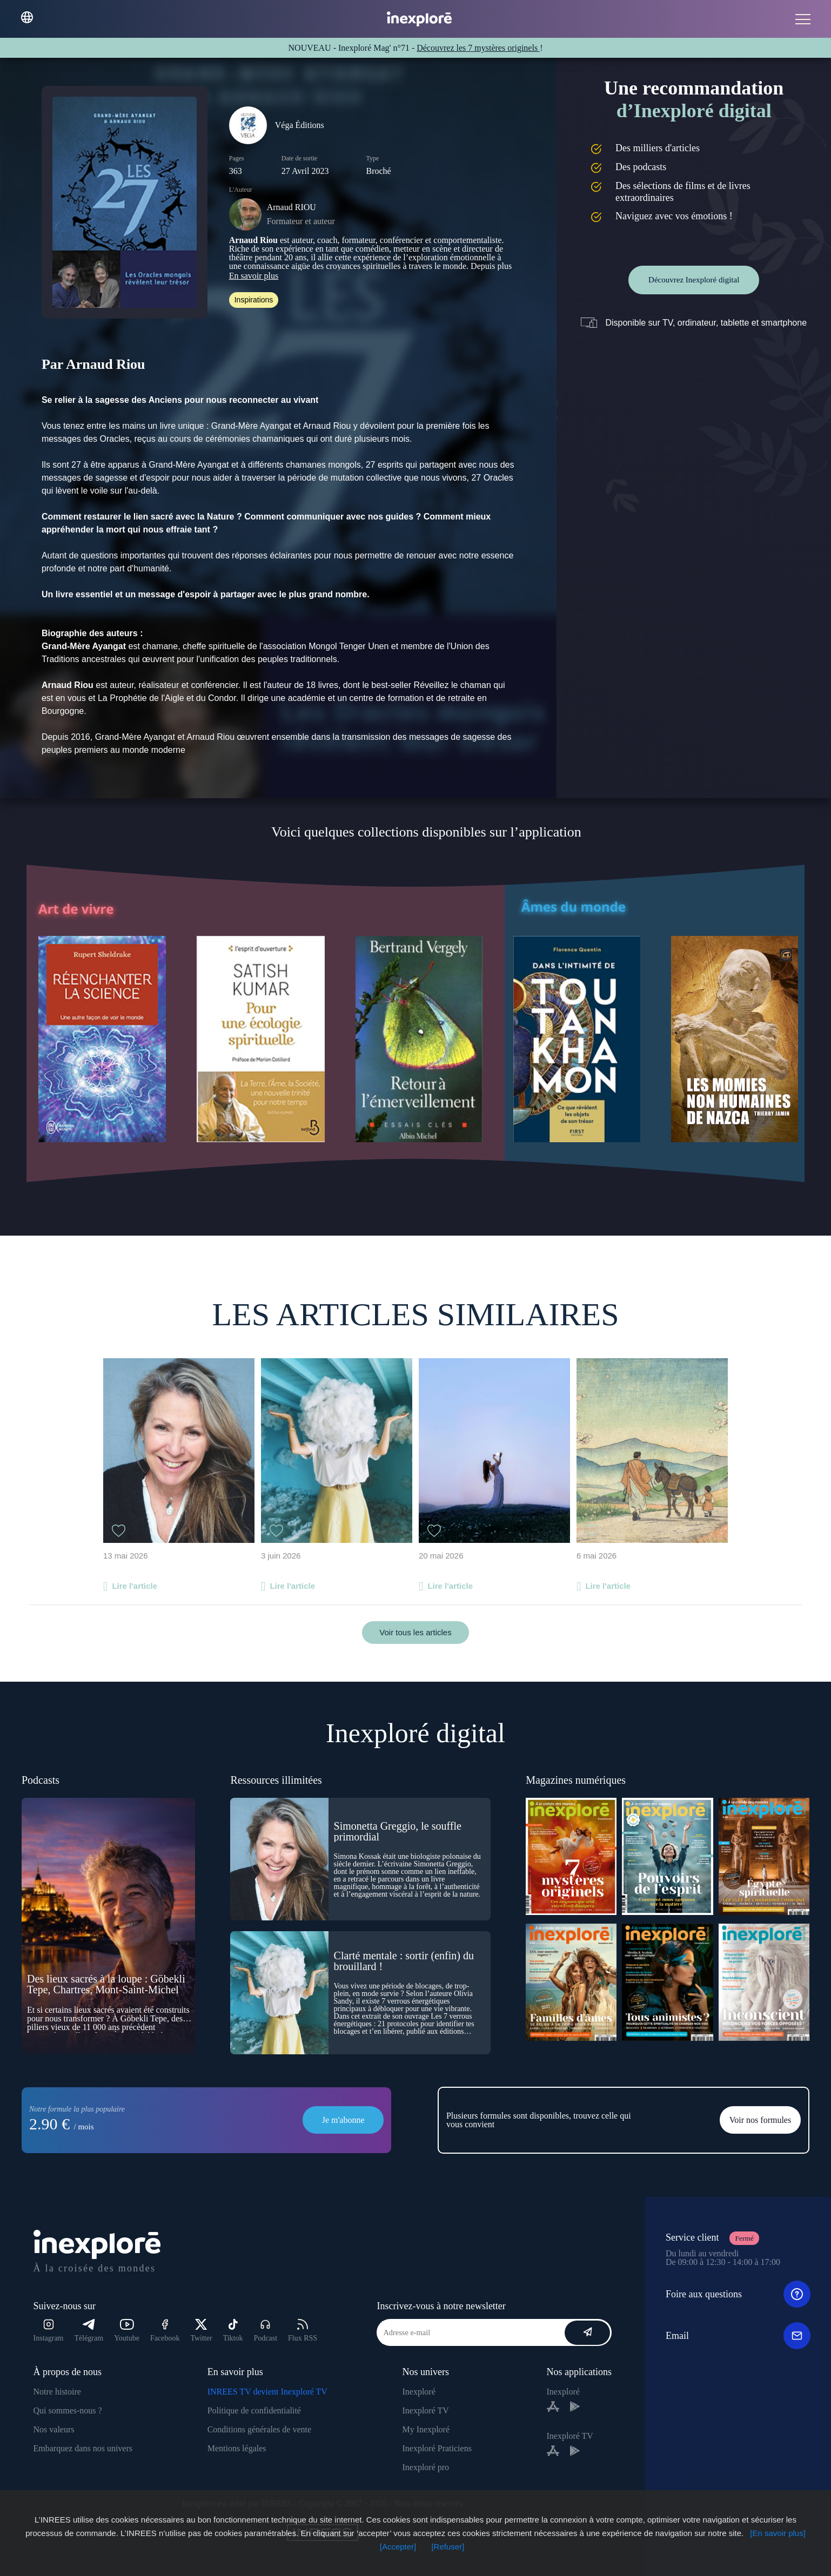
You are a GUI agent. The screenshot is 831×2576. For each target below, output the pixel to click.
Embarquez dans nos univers (83, 2448)
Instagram (48, 2330)
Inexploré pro (425, 2467)
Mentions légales (236, 2448)
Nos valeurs (54, 2429)
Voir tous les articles (415, 1632)
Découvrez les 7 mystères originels (478, 47)
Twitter (201, 2330)
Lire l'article (134, 1585)
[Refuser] (447, 2546)
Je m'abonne (343, 2120)
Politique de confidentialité (254, 2410)
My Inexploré (426, 2429)
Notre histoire (57, 2391)
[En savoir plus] (778, 2533)
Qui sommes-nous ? (67, 2410)
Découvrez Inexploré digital (693, 279)
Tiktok (233, 2330)
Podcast (265, 2330)
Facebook (164, 2330)
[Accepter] (398, 2546)
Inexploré (418, 2391)
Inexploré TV (425, 2410)
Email (738, 2335)
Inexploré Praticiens (436, 2448)
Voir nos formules (760, 2120)
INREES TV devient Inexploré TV (267, 2391)
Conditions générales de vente (259, 2429)
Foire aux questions (738, 2294)
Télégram (89, 2330)
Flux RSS (302, 2330)
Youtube (126, 2330)
